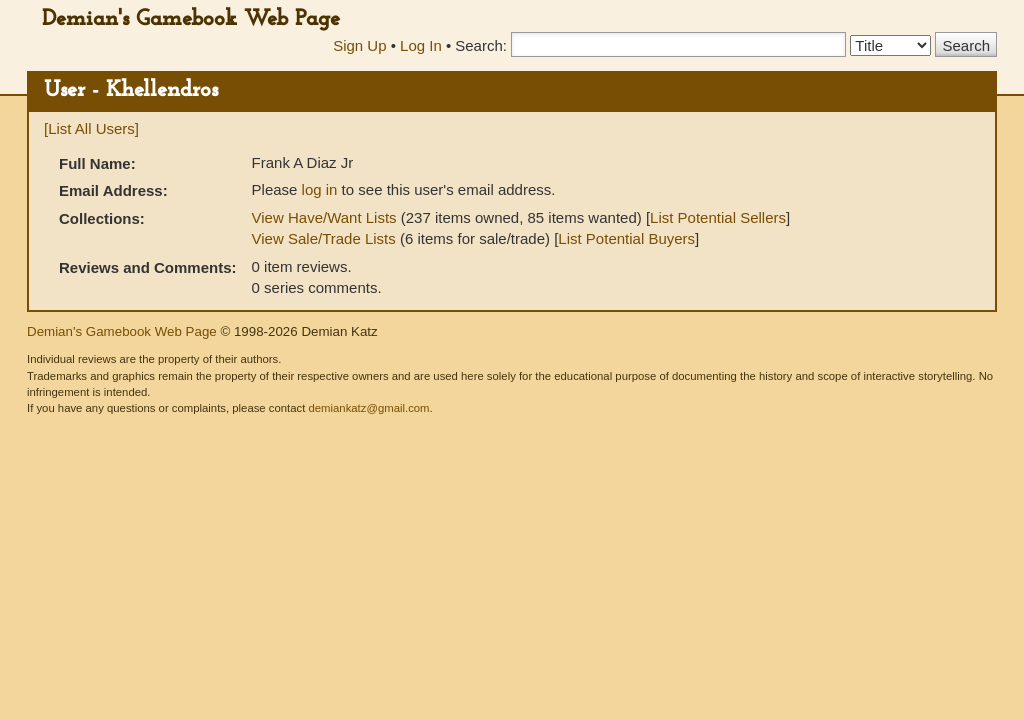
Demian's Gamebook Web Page (191, 19)
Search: (481, 45)
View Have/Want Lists (324, 217)
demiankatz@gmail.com (368, 408)
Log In (421, 45)
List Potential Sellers (718, 217)
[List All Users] (91, 128)
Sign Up (359, 45)
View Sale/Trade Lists (324, 238)
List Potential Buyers (626, 238)
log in (320, 189)
